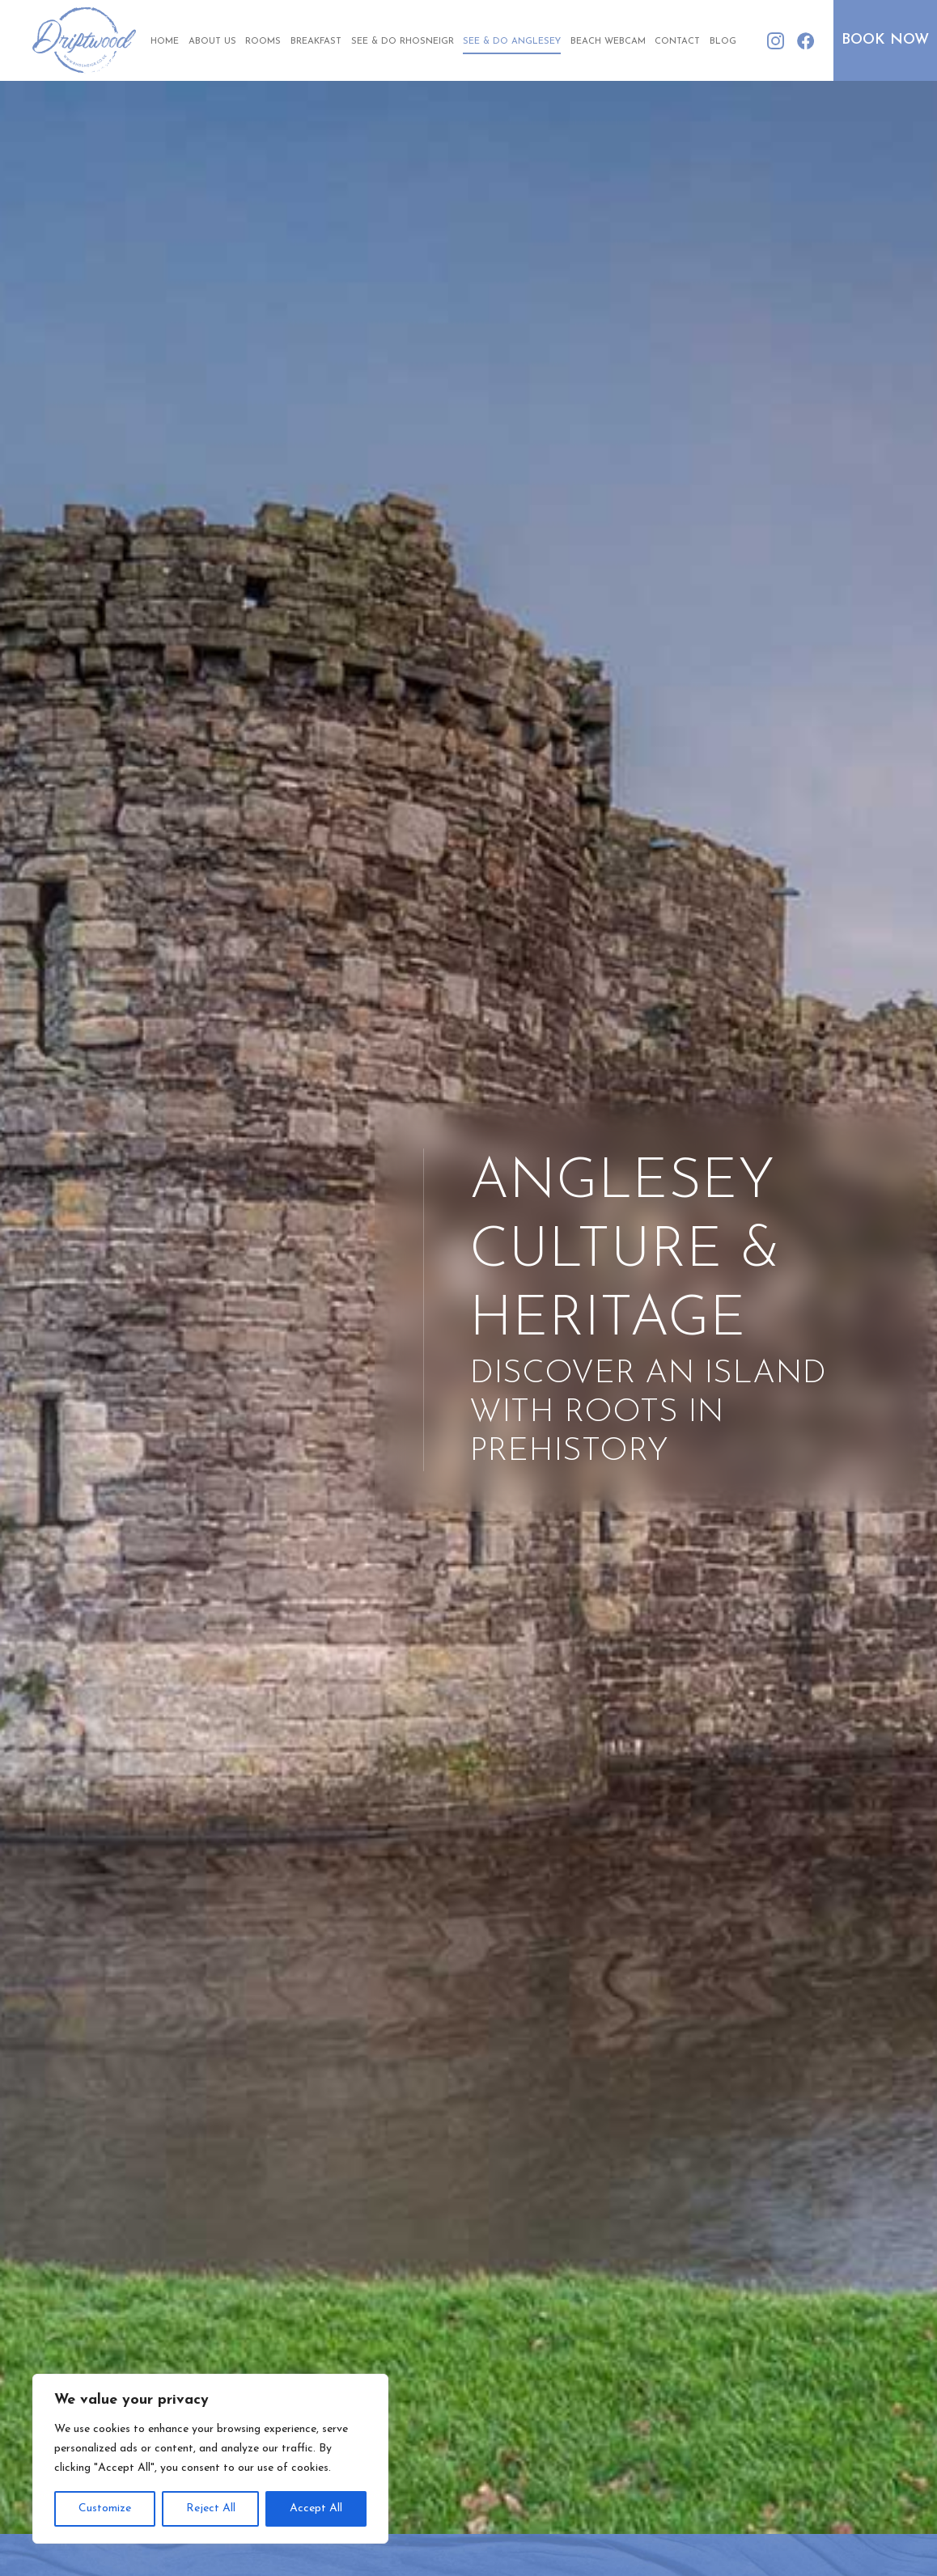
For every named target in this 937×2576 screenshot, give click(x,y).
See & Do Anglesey (512, 41)
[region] (210, 2459)
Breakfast (315, 41)
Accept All (316, 2508)
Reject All (210, 2508)
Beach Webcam (608, 41)
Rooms (263, 41)
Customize (104, 2508)
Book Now (885, 40)
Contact (677, 41)
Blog (723, 41)
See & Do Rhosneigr (402, 41)
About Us (212, 41)
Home (165, 41)
